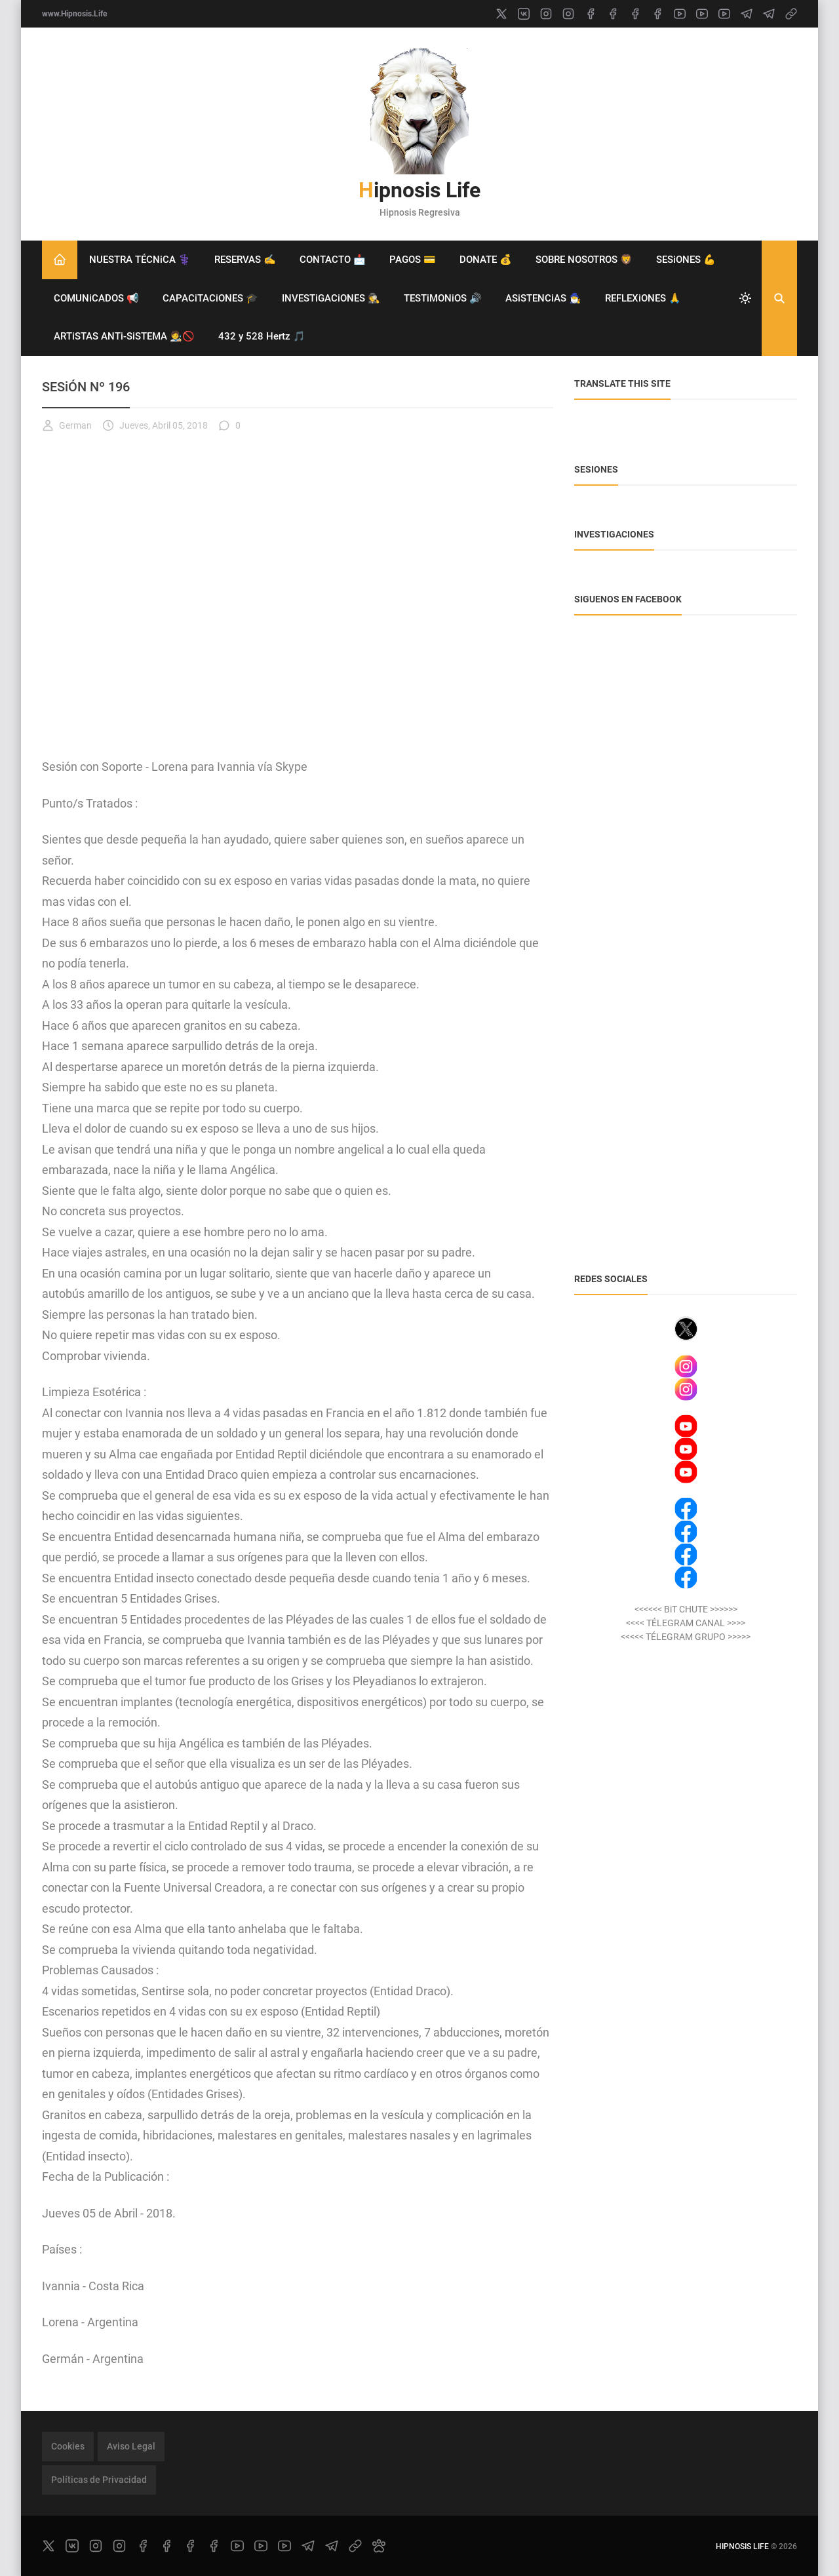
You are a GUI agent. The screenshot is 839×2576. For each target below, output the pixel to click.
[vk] (524, 14)
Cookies (68, 2446)
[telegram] (746, 14)
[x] (501, 14)
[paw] (378, 2546)
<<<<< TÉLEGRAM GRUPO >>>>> (686, 1636)
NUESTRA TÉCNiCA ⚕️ (140, 259)
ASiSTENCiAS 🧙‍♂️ (543, 298)
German (67, 425)
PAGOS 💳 (412, 259)
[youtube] (680, 14)
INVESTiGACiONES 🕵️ (331, 298)
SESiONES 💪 (686, 259)
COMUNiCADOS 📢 (96, 298)
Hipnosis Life (419, 190)
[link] (791, 14)
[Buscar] (779, 298)
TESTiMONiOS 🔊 (443, 298)
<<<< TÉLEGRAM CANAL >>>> (685, 1623)
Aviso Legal (131, 2446)
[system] (745, 298)
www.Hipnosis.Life (74, 13)
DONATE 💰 (485, 259)
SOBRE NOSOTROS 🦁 (584, 259)
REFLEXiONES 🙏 (643, 298)
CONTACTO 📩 (333, 259)
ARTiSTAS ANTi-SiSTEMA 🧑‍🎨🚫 (124, 336)
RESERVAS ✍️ (245, 259)
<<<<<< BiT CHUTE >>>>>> (685, 1609)
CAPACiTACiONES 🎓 (210, 298)
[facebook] (590, 14)
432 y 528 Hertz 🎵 (261, 336)
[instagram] (546, 14)
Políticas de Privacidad (99, 2479)
